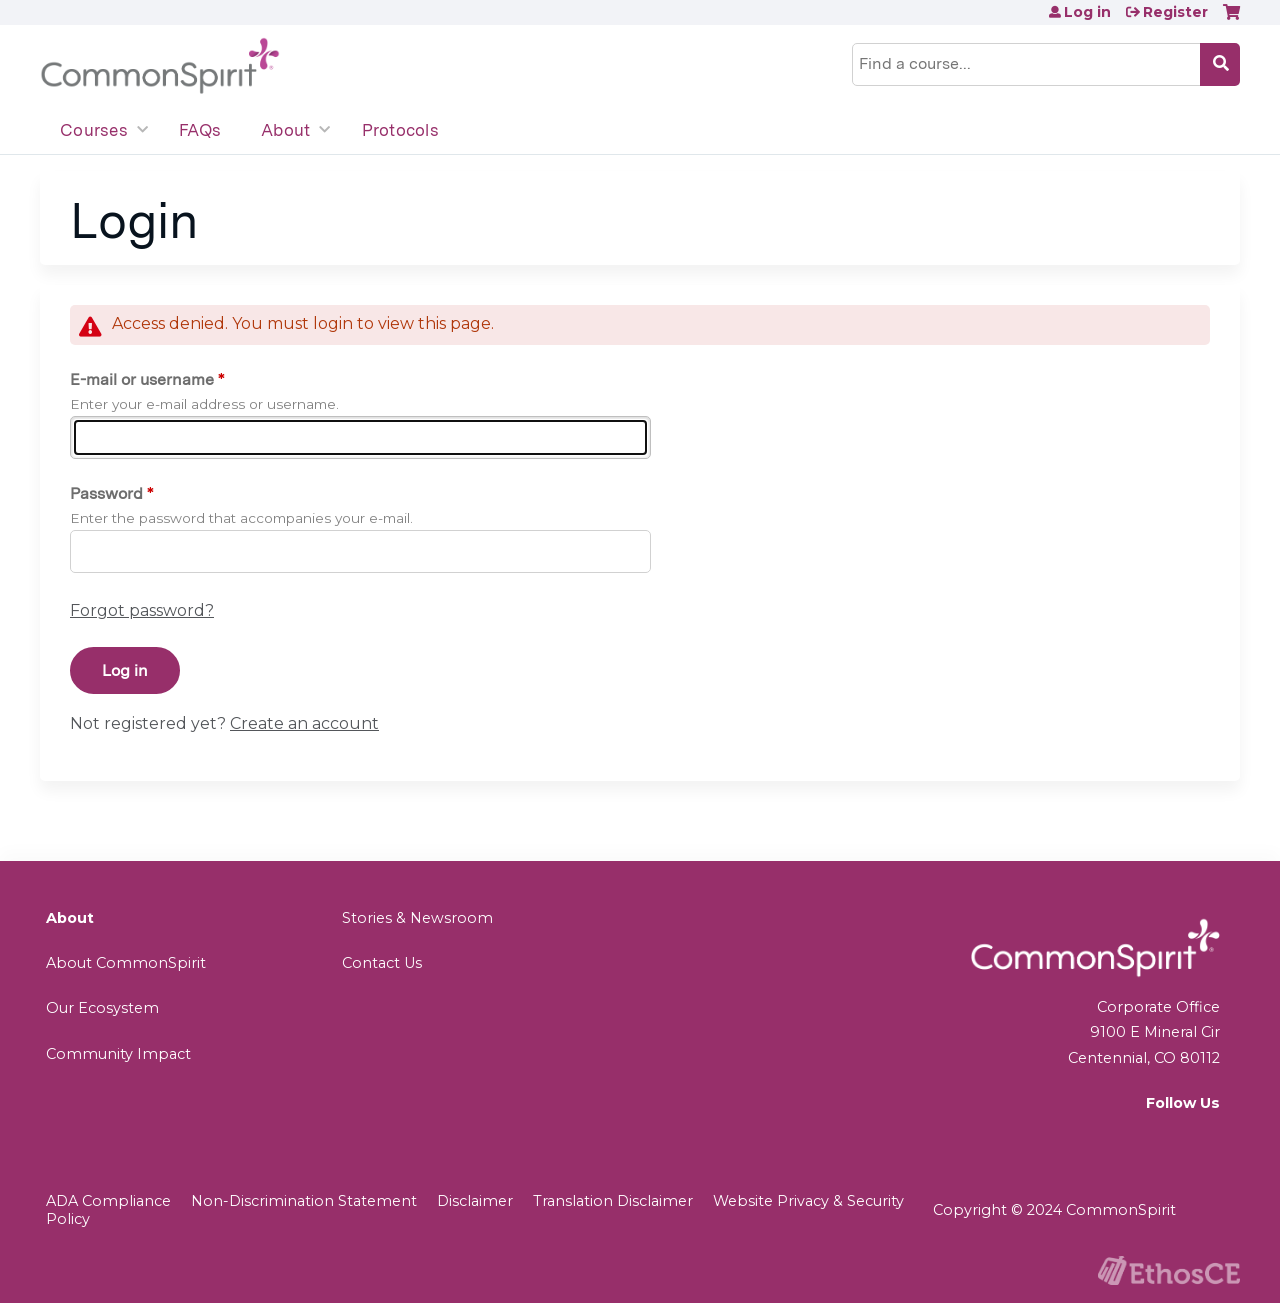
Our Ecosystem (102, 1008)
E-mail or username (142, 379)
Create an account (304, 723)
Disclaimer (475, 1201)
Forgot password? (142, 610)
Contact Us (382, 963)
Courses (94, 130)
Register (1175, 12)
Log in (1087, 12)
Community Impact (118, 1054)
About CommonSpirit (126, 963)
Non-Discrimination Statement (304, 1201)
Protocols (400, 130)
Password (106, 493)
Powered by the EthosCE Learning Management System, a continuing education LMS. (1169, 1270)
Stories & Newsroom (417, 918)
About (285, 130)
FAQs (200, 130)
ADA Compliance (108, 1201)
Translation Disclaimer (613, 1201)
